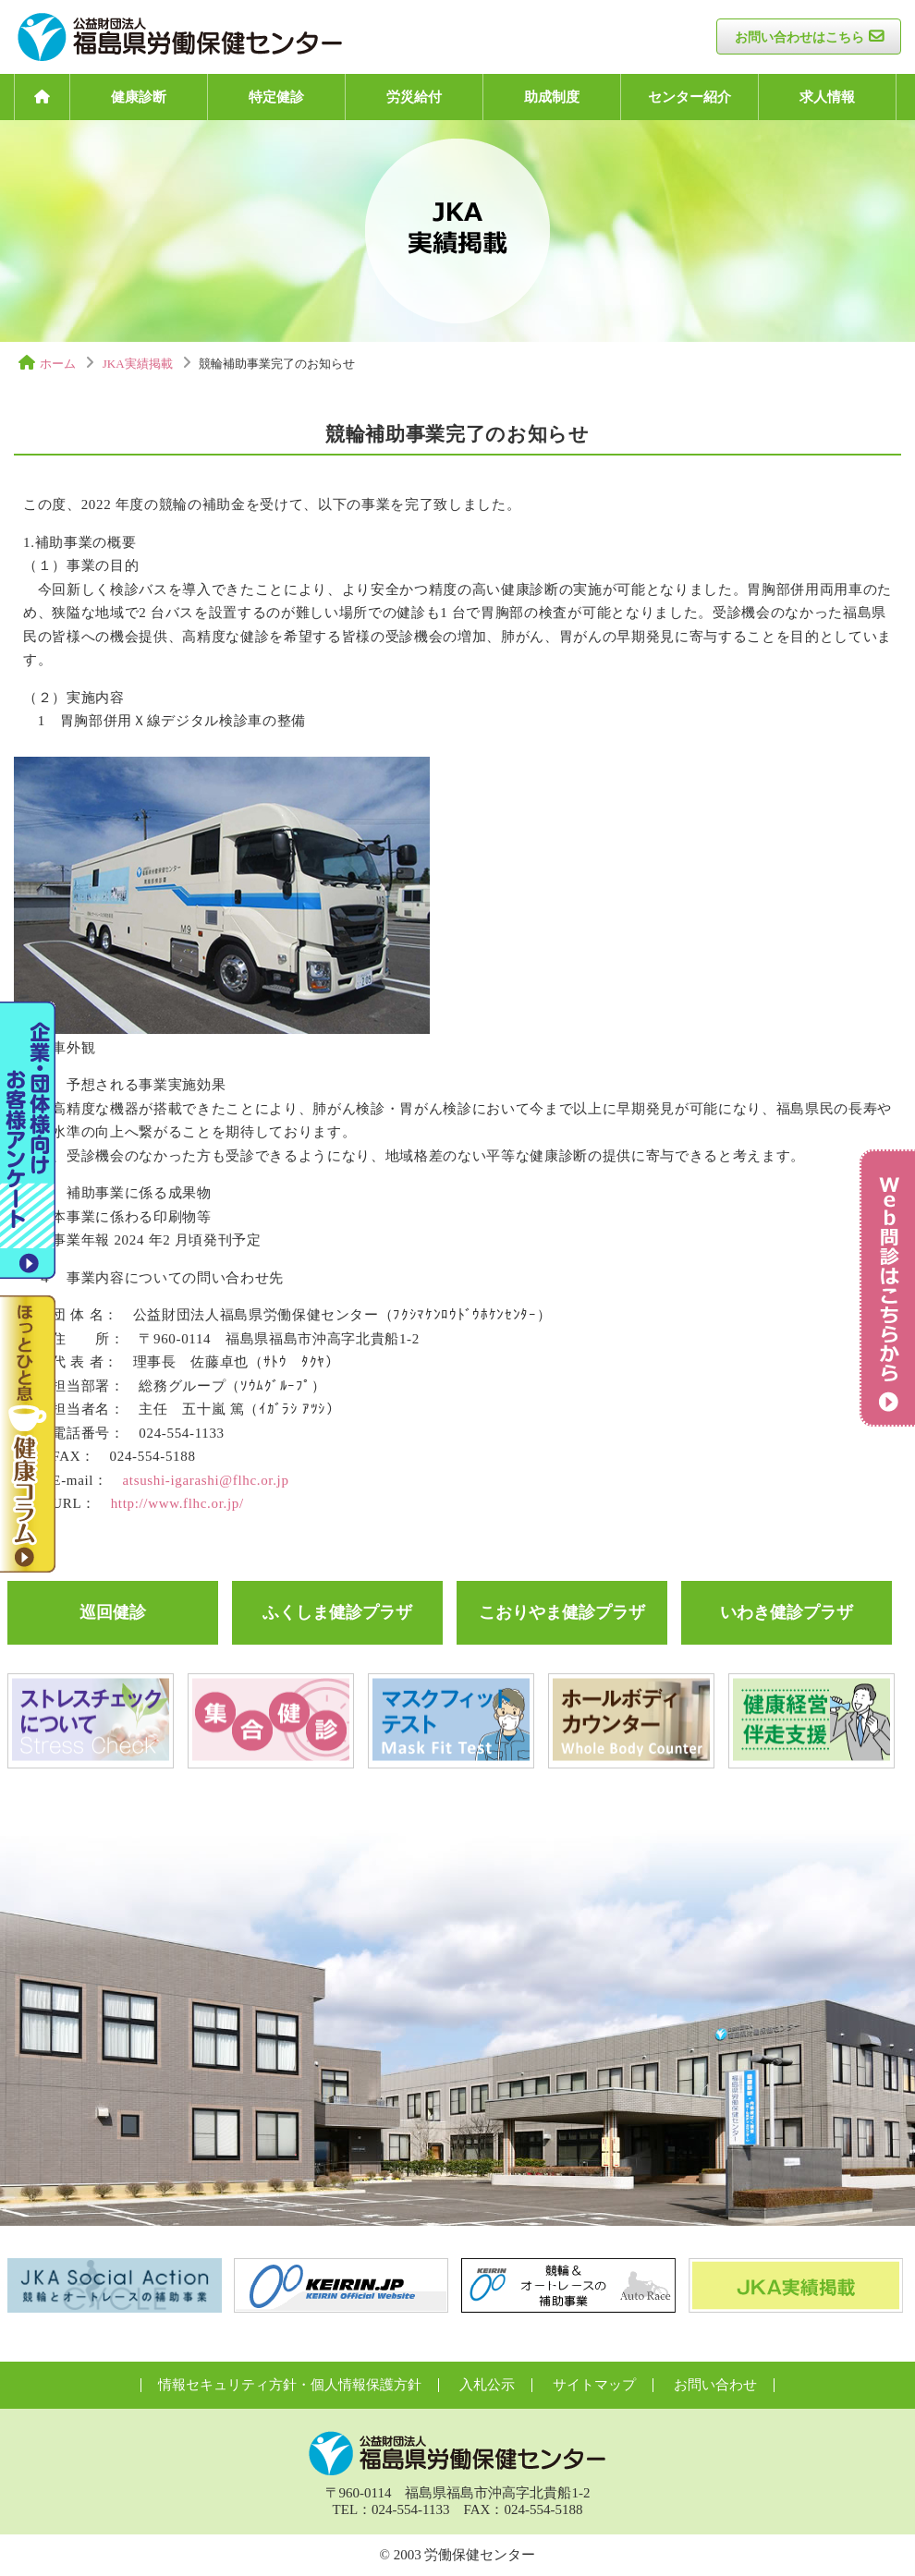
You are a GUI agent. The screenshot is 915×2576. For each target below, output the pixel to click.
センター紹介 (689, 97)
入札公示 (487, 2384)
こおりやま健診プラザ (562, 1612)
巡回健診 (112, 1612)
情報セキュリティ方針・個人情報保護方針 (289, 2384)
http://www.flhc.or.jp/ (177, 1503)
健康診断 (138, 97)
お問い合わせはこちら (799, 37)
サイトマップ (594, 2384)
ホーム (58, 364)
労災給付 (414, 97)
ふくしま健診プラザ (337, 1612)
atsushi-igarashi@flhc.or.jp (206, 1480)
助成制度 (552, 97)
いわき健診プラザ (786, 1612)
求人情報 (827, 97)
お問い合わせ (715, 2384)
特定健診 (276, 97)
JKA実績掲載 (138, 364)
